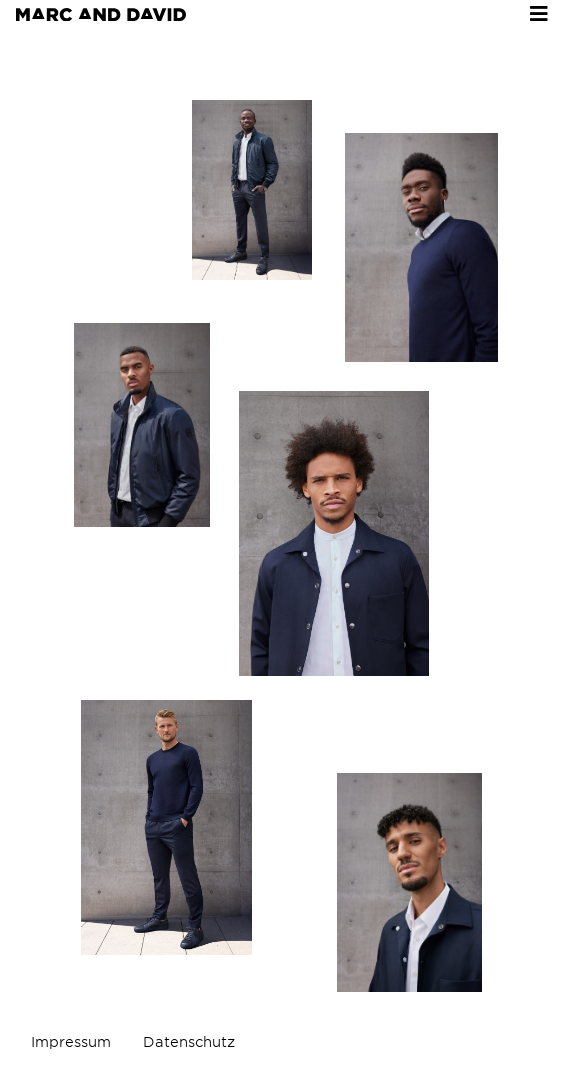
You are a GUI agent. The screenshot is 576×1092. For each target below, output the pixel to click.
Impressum (71, 1042)
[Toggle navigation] (539, 14)
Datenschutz (189, 1042)
